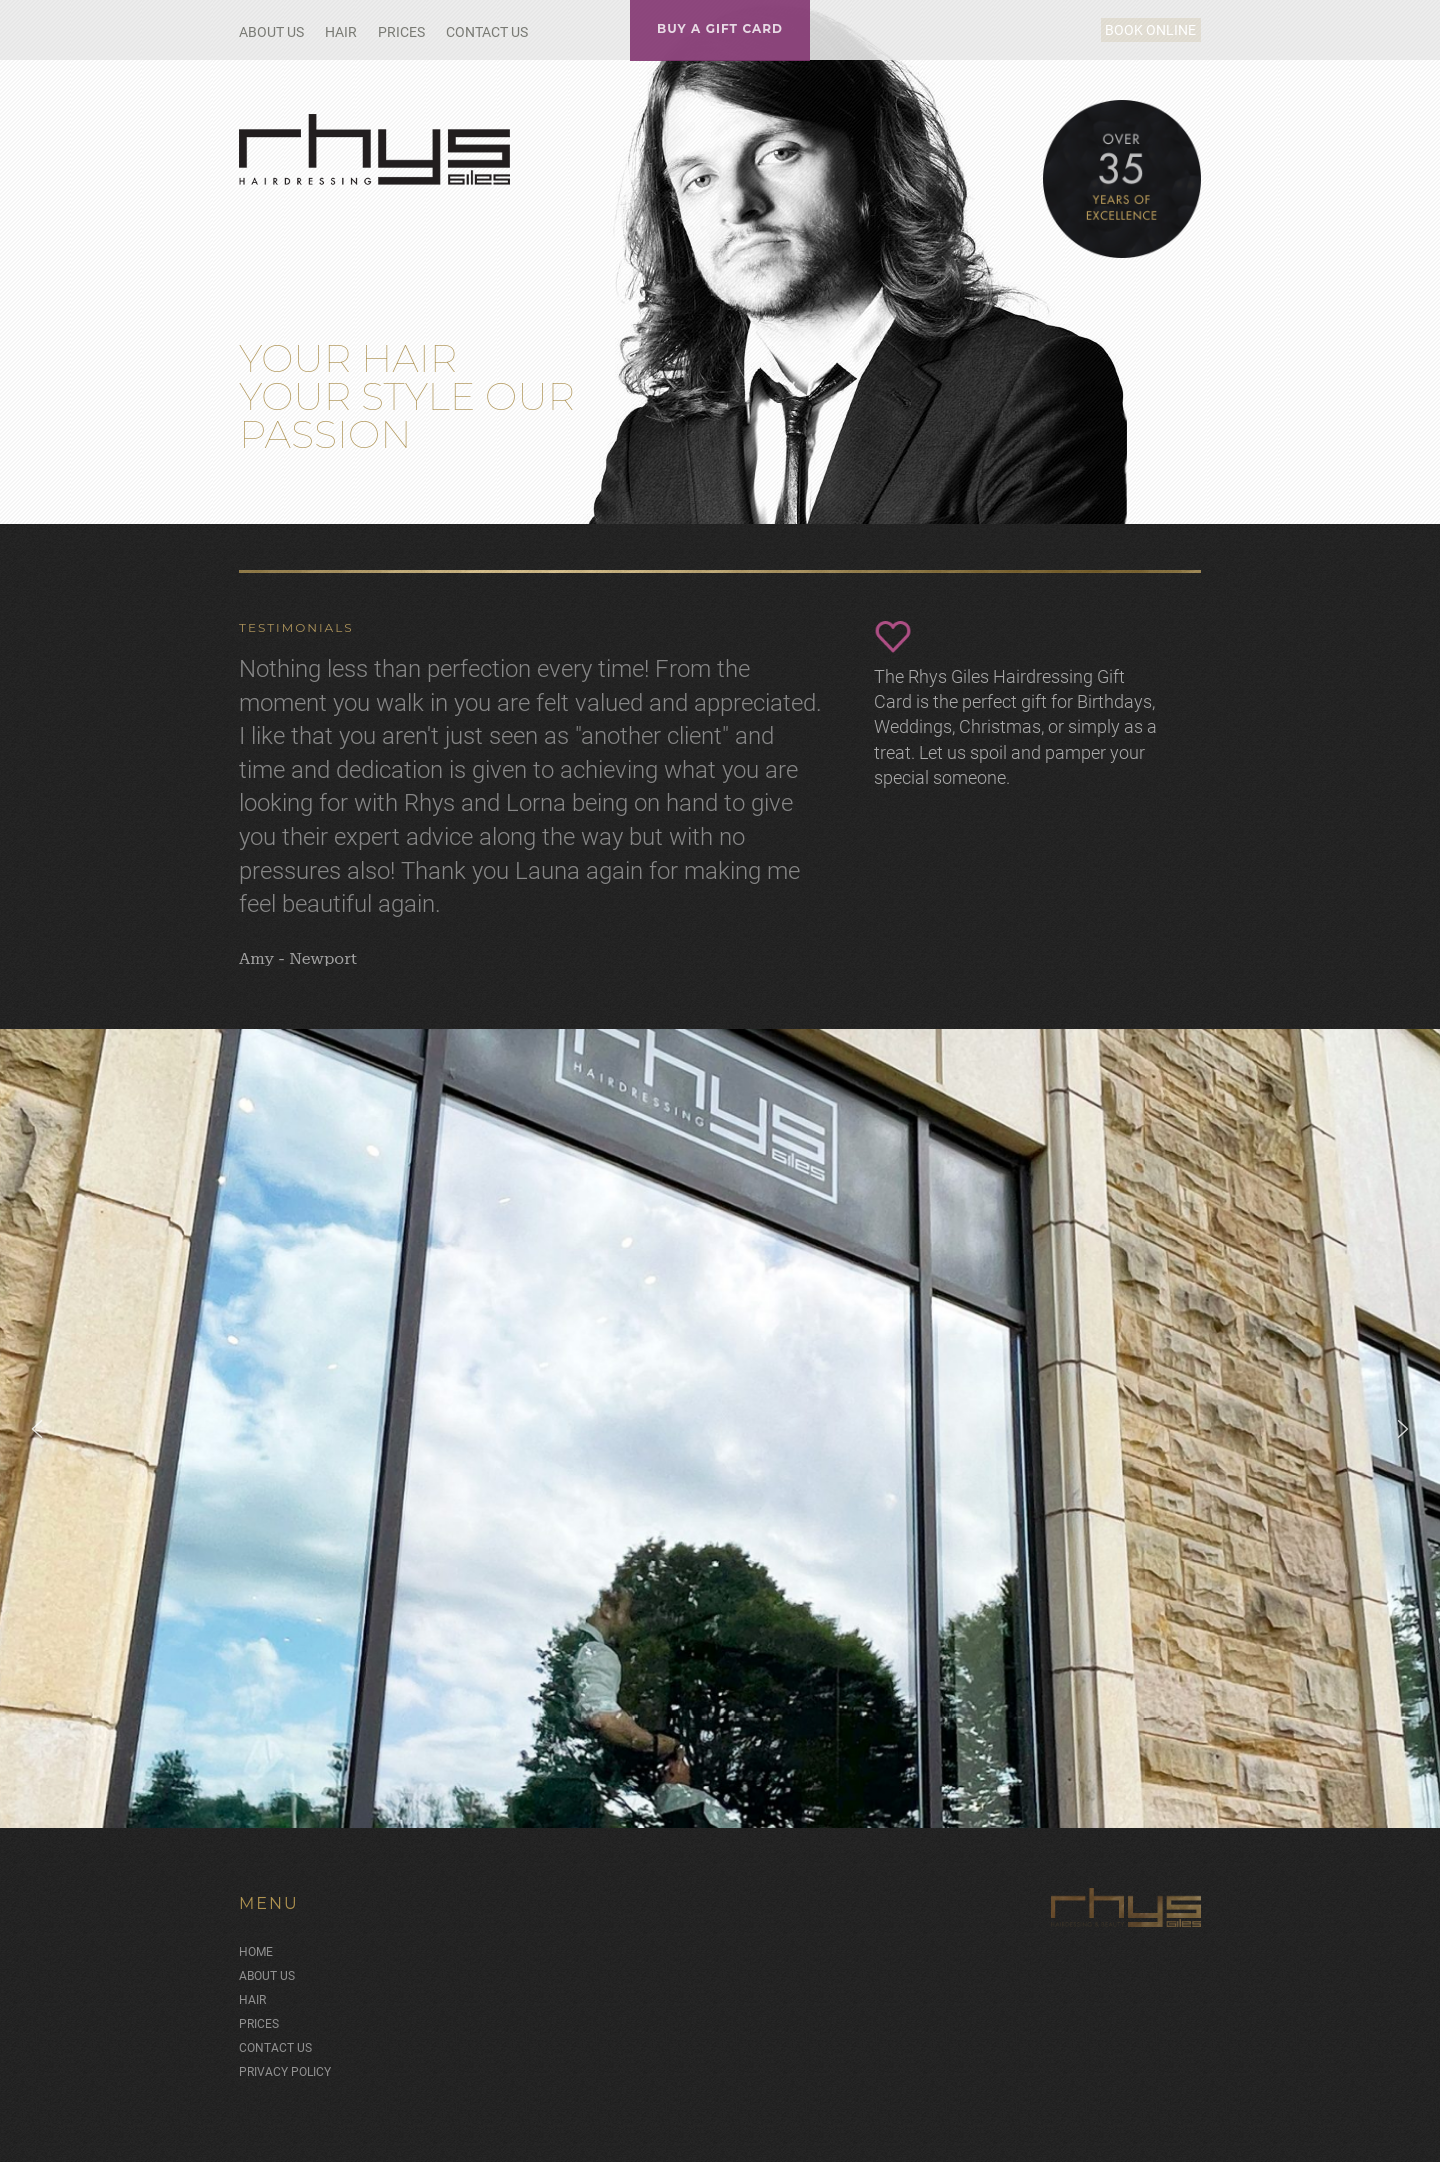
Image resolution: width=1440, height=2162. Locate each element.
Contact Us (487, 32)
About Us (271, 32)
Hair (341, 32)
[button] (37, 1414)
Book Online (1127, 30)
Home (256, 1937)
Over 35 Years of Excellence (1122, 179)
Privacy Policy (285, 2057)
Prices (401, 32)
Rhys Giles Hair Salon (376, 149)
